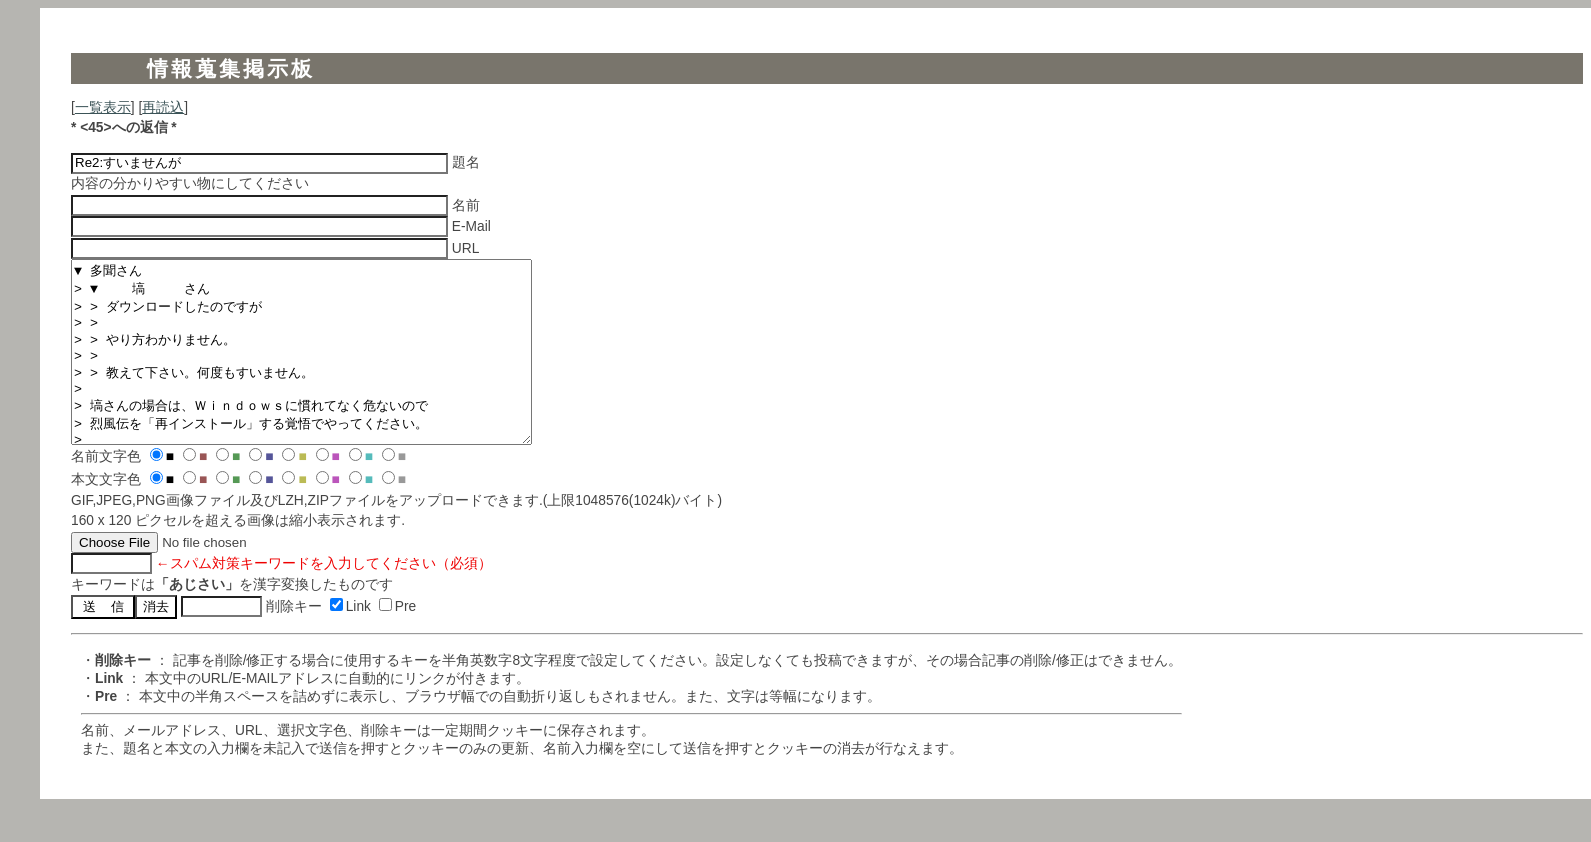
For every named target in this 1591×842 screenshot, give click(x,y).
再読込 (163, 107)
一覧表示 (103, 107)
